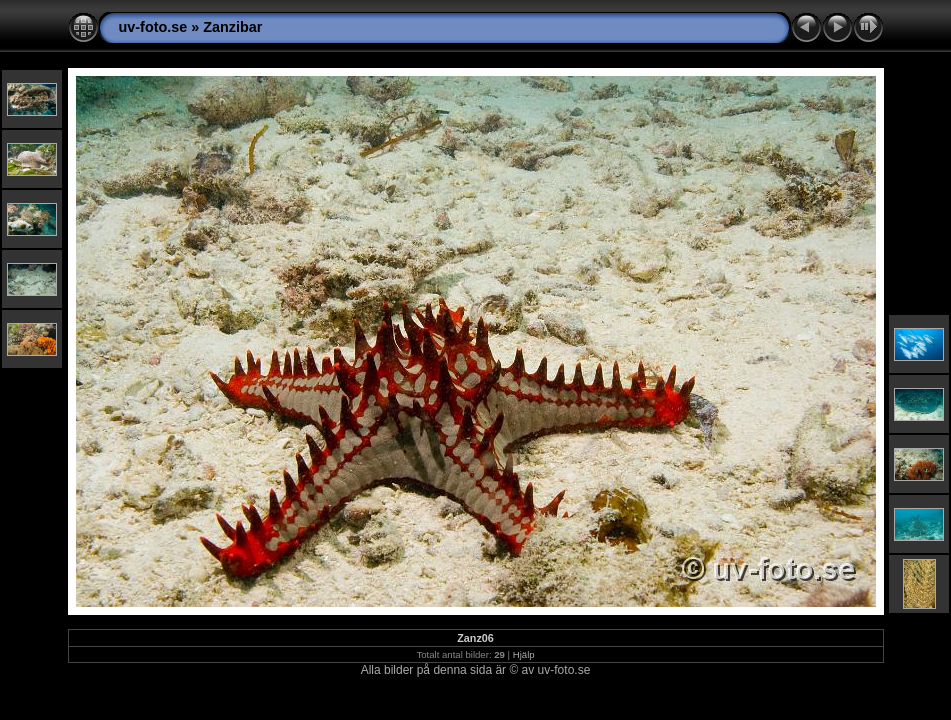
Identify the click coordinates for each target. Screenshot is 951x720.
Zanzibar (232, 27)
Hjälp (524, 654)
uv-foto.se (153, 27)
